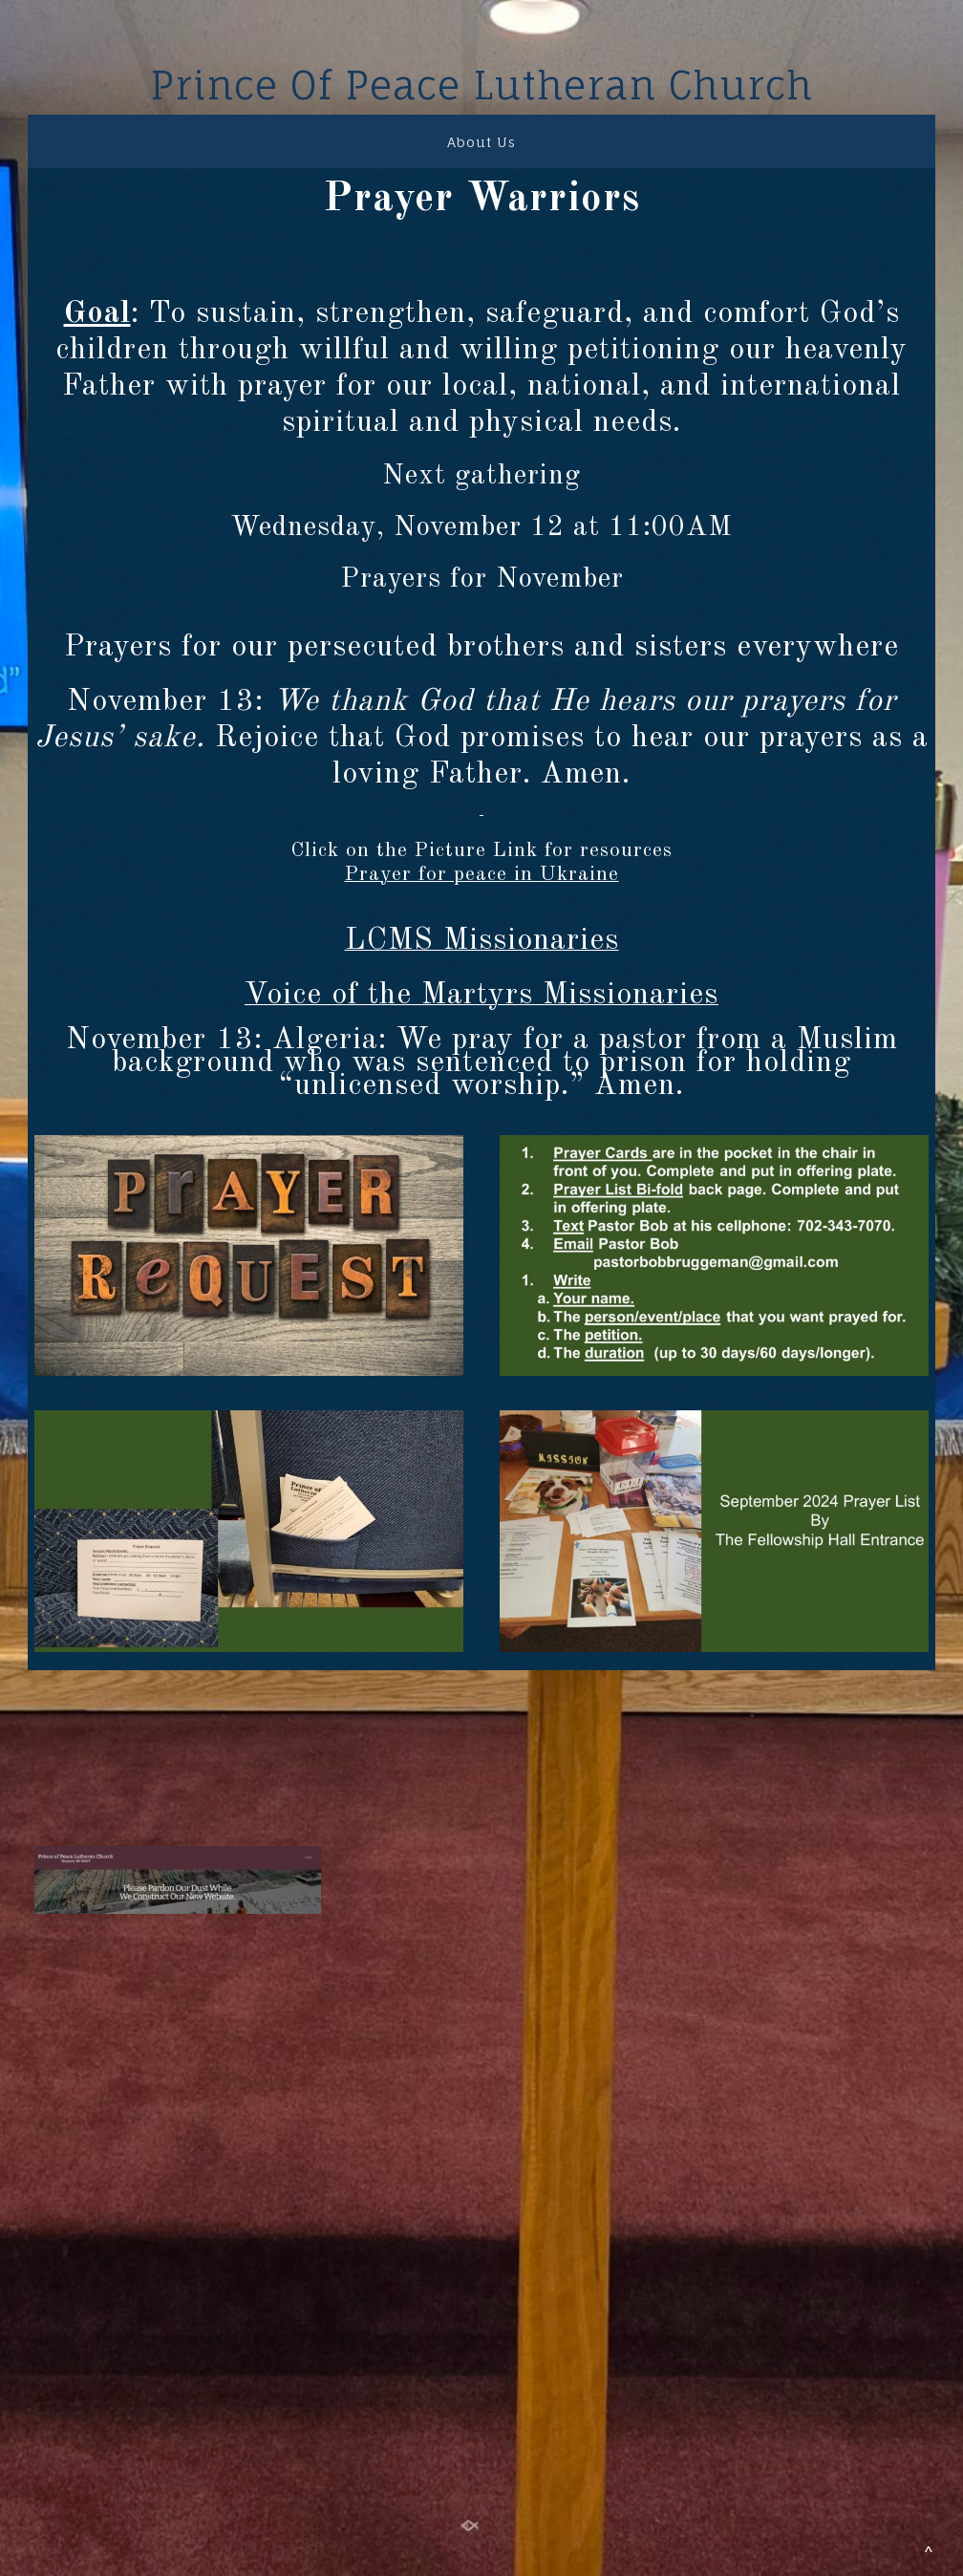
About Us (481, 142)
